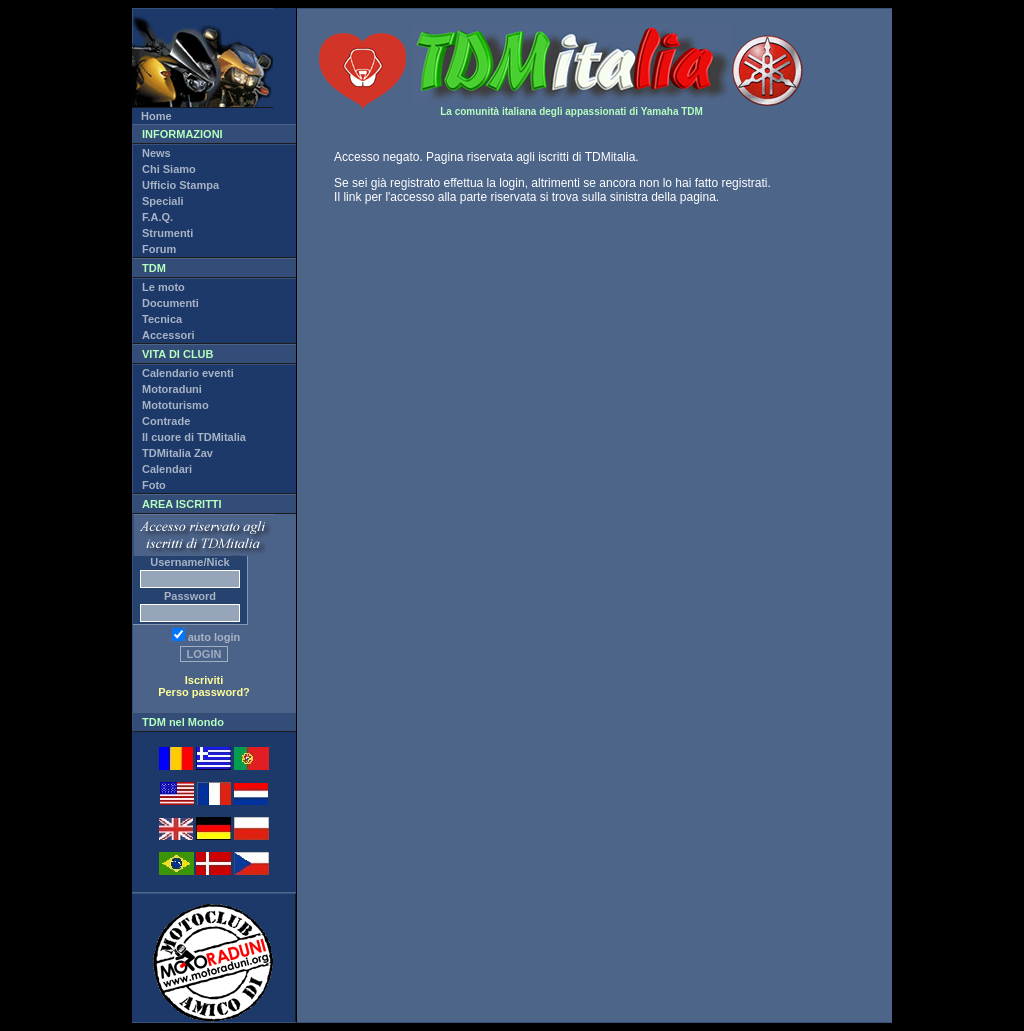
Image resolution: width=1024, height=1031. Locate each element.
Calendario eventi (188, 373)
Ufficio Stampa (180, 185)
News (156, 153)
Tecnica (162, 319)
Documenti (170, 303)
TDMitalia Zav (177, 453)
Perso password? (204, 692)
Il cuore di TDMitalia (194, 437)
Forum (159, 249)
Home (156, 116)
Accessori (168, 335)
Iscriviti (204, 680)
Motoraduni (172, 389)
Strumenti (167, 233)
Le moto (163, 287)
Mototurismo (175, 405)
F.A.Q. (157, 217)
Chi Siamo (169, 169)
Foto (154, 485)
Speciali (163, 201)
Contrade (166, 421)
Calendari (167, 469)
